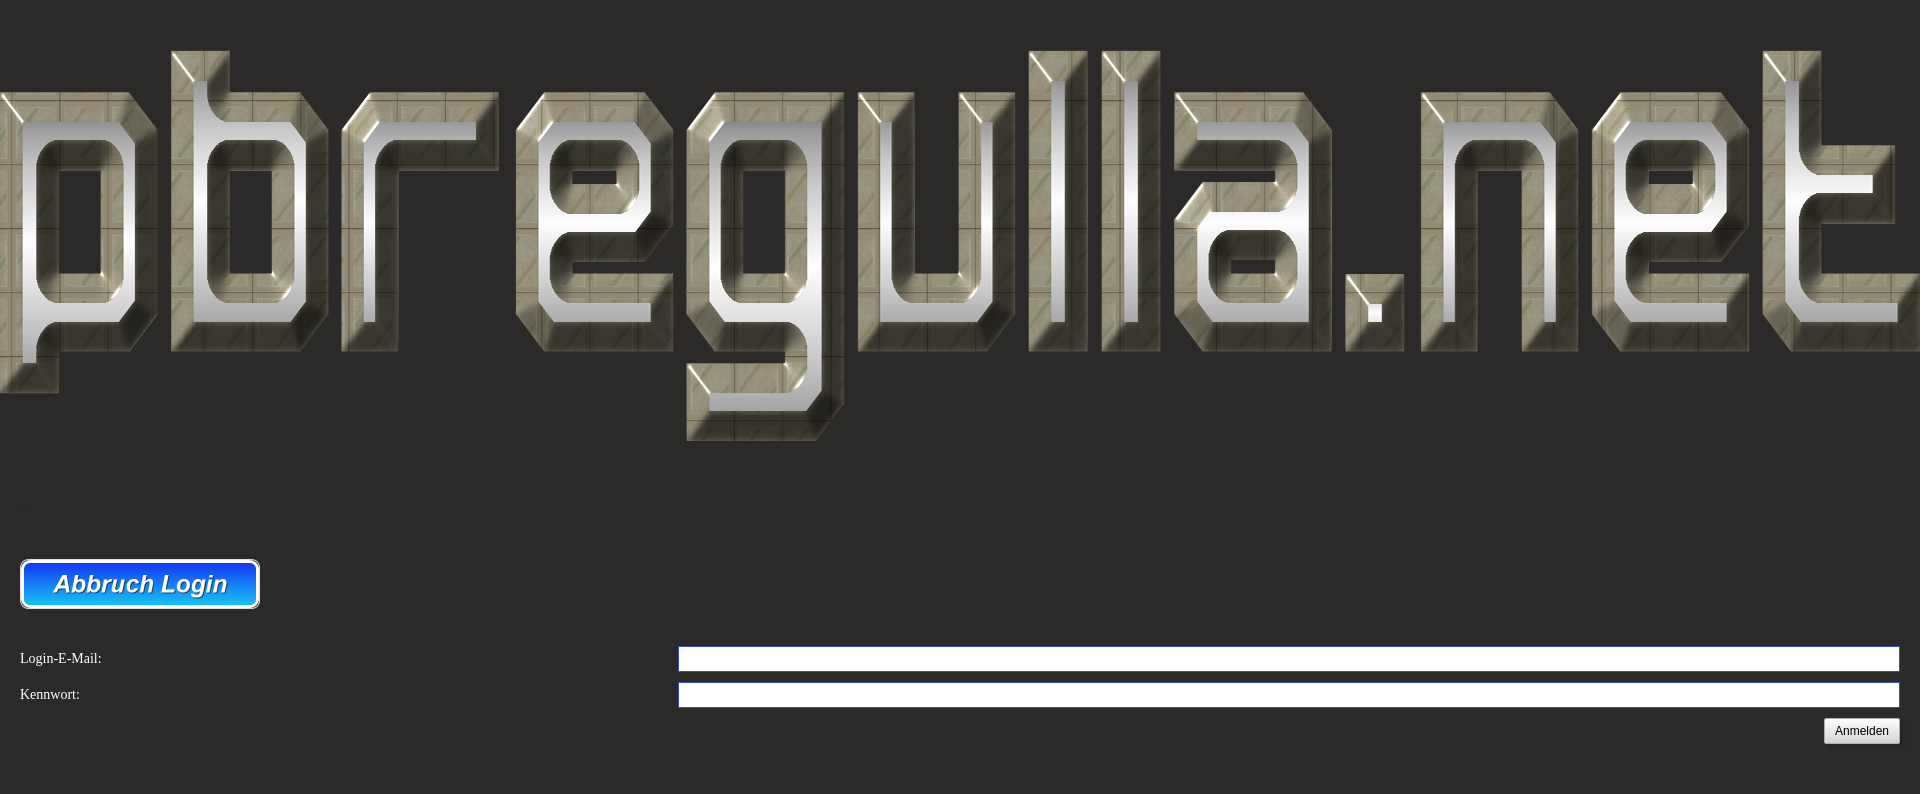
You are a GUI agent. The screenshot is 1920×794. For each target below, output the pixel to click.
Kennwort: (50, 694)
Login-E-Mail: (61, 658)
